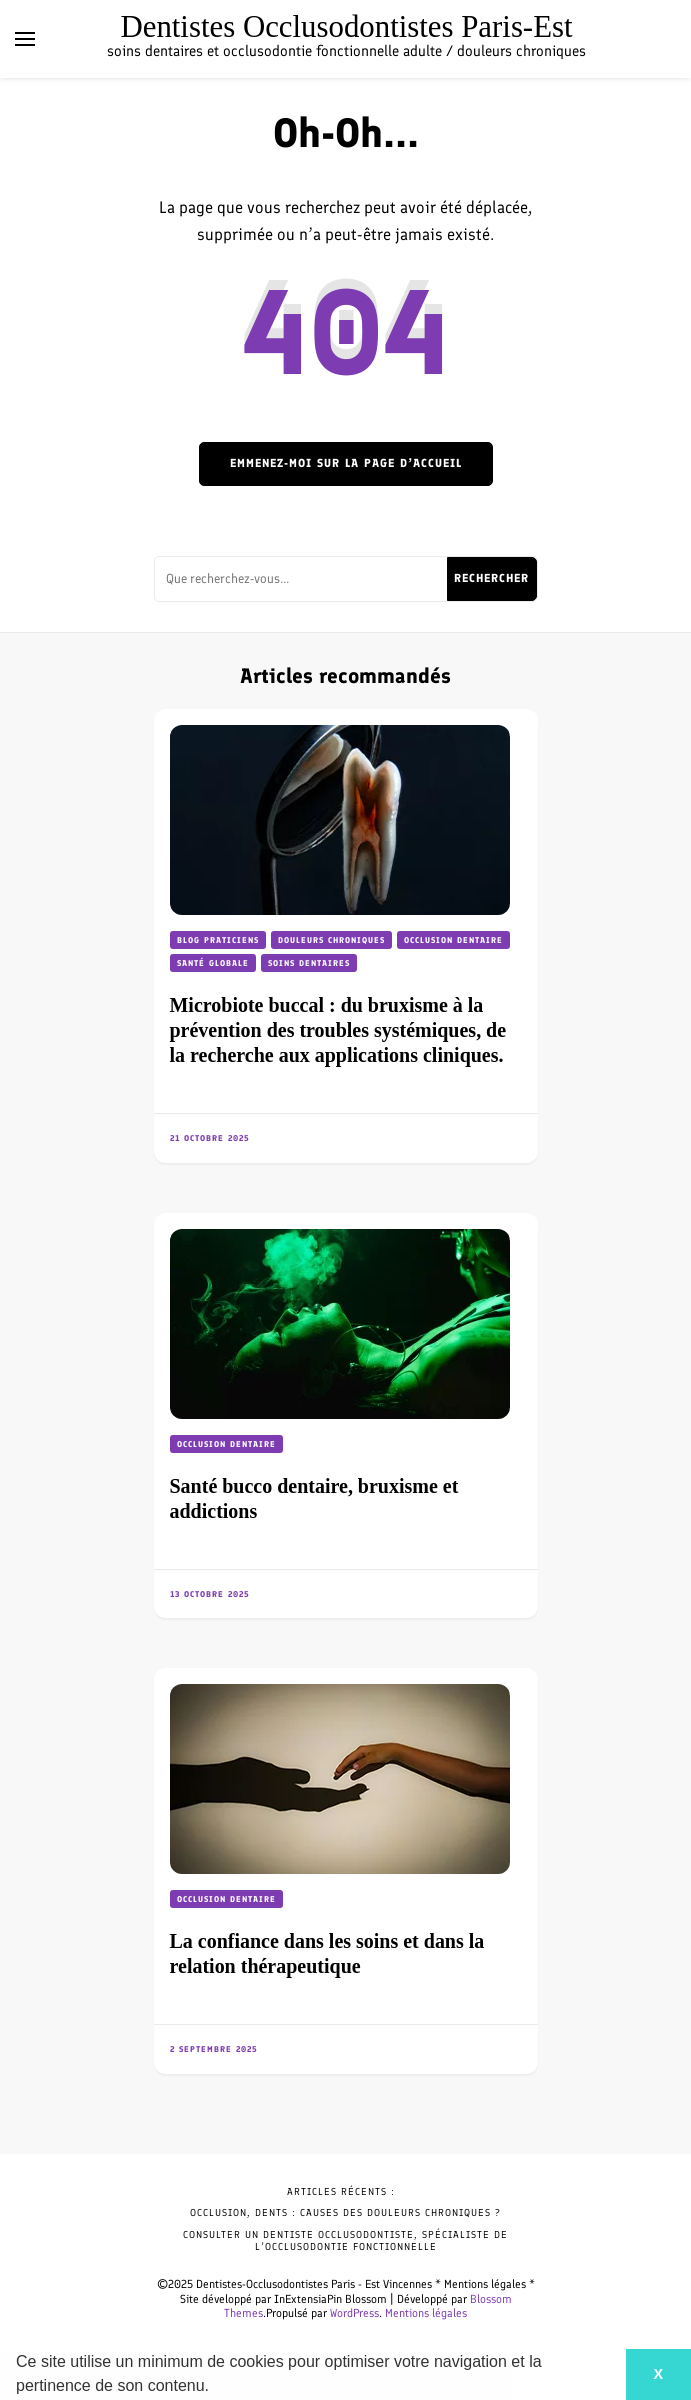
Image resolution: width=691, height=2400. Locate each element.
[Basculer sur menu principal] (25, 39)
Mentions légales (426, 2313)
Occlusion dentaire (453, 940)
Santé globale (213, 963)
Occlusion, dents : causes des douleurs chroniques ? (345, 2212)
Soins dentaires (309, 963)
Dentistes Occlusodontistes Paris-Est (346, 27)
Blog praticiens (218, 940)
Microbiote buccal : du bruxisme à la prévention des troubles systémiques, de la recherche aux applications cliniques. (338, 1030)
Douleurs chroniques (331, 940)
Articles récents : (341, 2191)
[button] (216, 2388)
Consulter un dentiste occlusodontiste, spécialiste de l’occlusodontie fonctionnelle (345, 2240)
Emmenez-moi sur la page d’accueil (346, 463)
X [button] (658, 2374)
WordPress (354, 2313)
